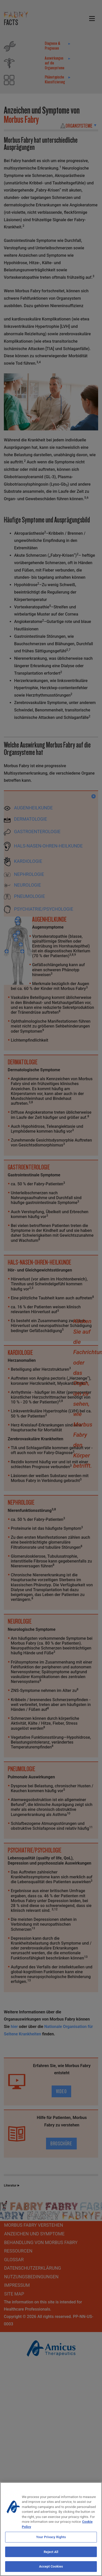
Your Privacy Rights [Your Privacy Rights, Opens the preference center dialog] (51, 2537)
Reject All (51, 2552)
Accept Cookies (51, 2566)
